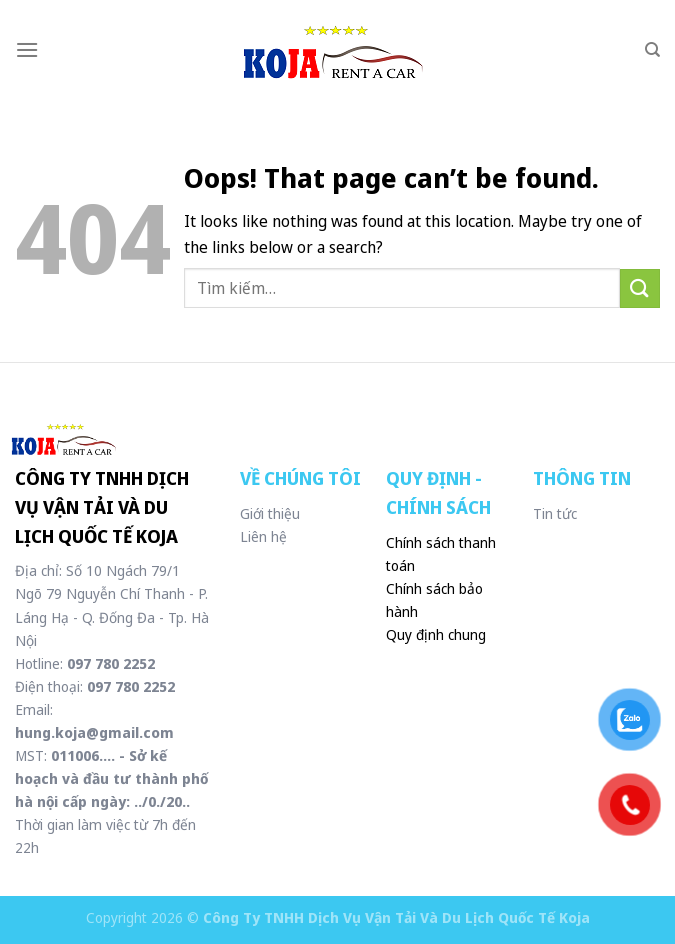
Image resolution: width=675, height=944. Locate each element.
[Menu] (27, 49)
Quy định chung (436, 634)
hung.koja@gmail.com (94, 732)
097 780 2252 (111, 663)
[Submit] (640, 288)
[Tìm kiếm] (652, 50)
